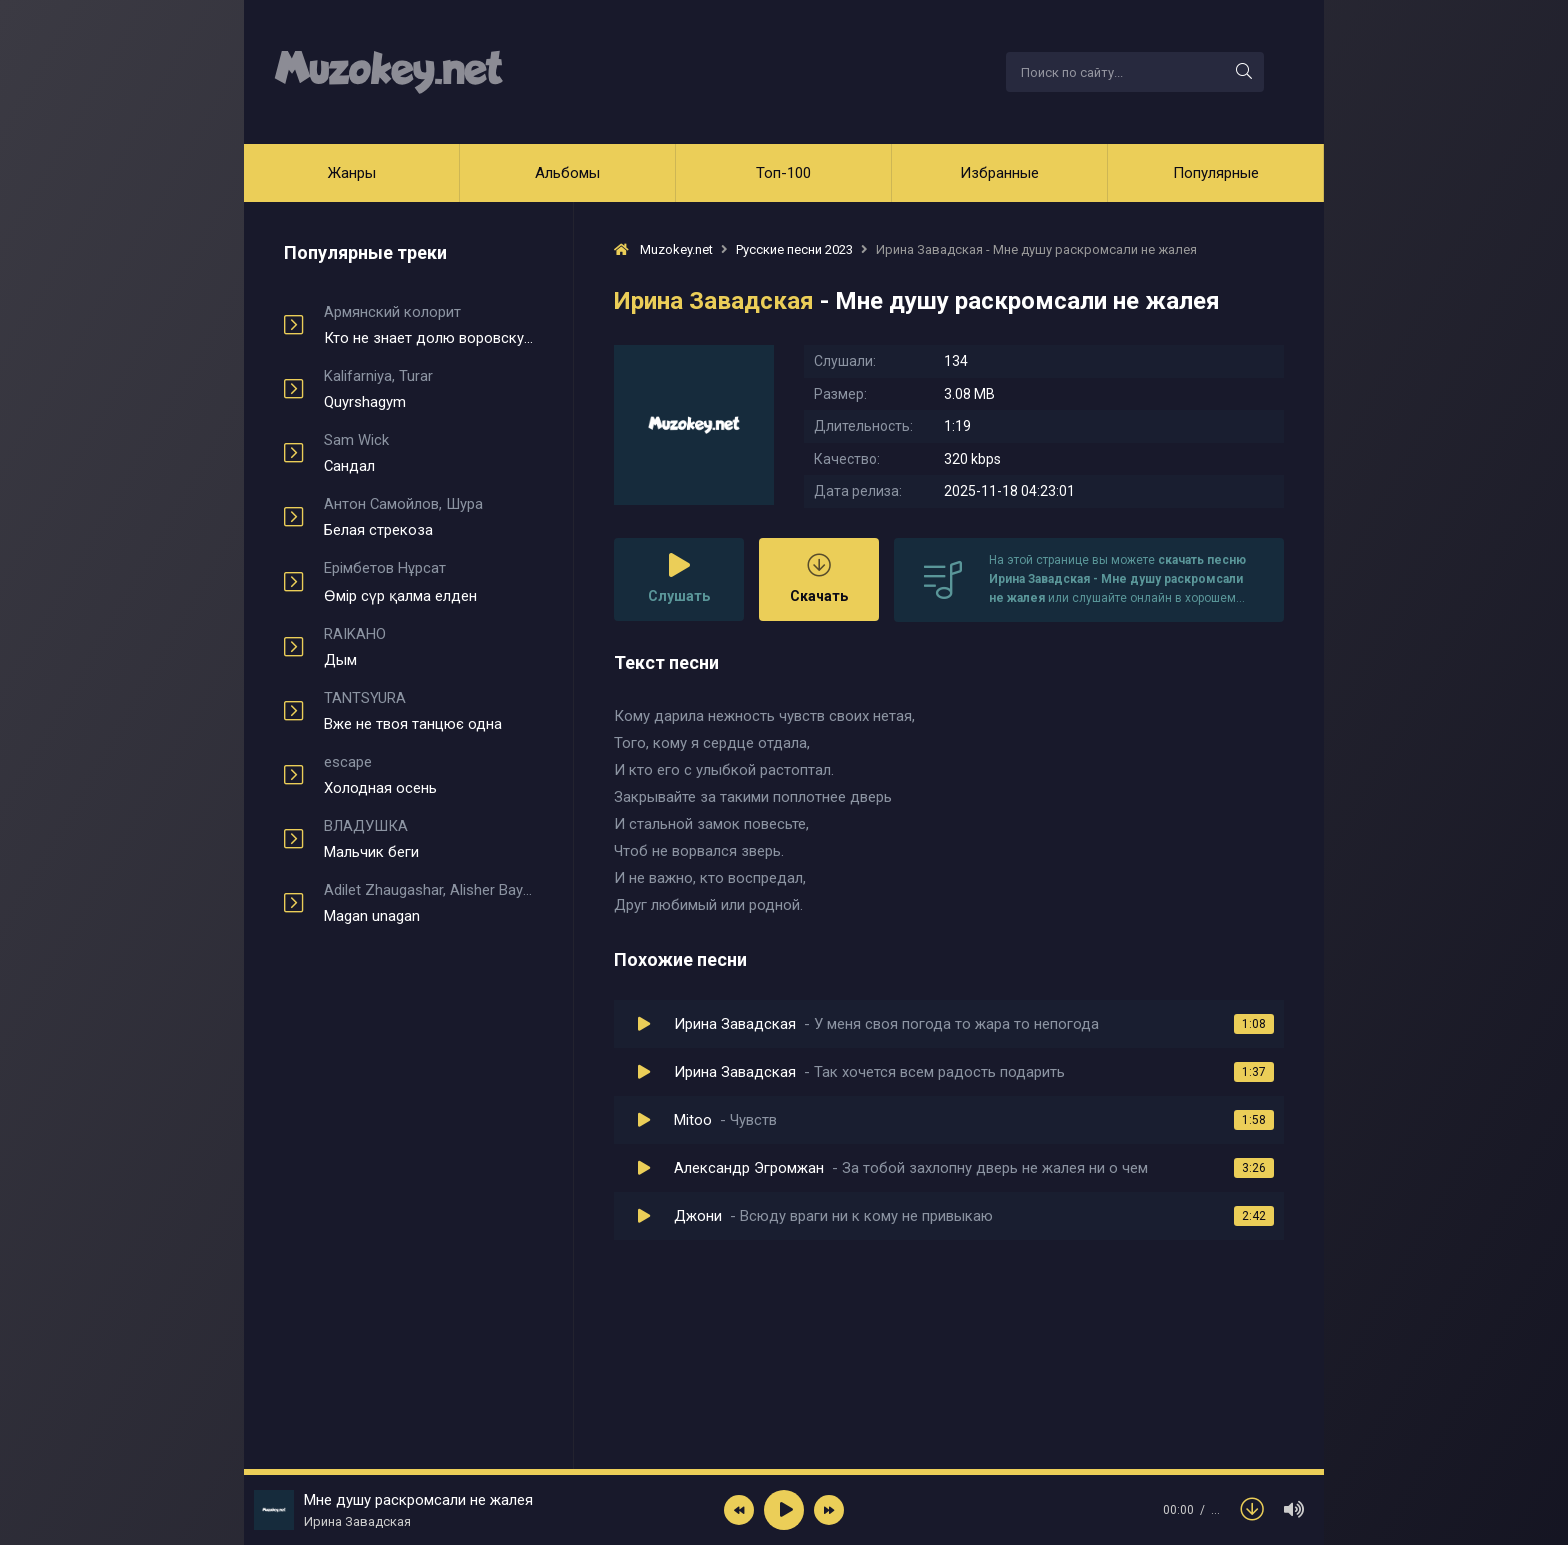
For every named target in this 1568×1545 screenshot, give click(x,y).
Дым (428, 647)
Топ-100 (783, 173)
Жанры (352, 173)
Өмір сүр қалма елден (428, 582)
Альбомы (567, 173)
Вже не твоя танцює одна (428, 711)
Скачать (819, 578)
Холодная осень (428, 775)
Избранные (999, 173)
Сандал (428, 453)
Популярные (1216, 173)
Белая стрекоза (428, 517)
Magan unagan (428, 903)
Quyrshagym (428, 389)
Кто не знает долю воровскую (428, 325)
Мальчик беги (428, 839)
